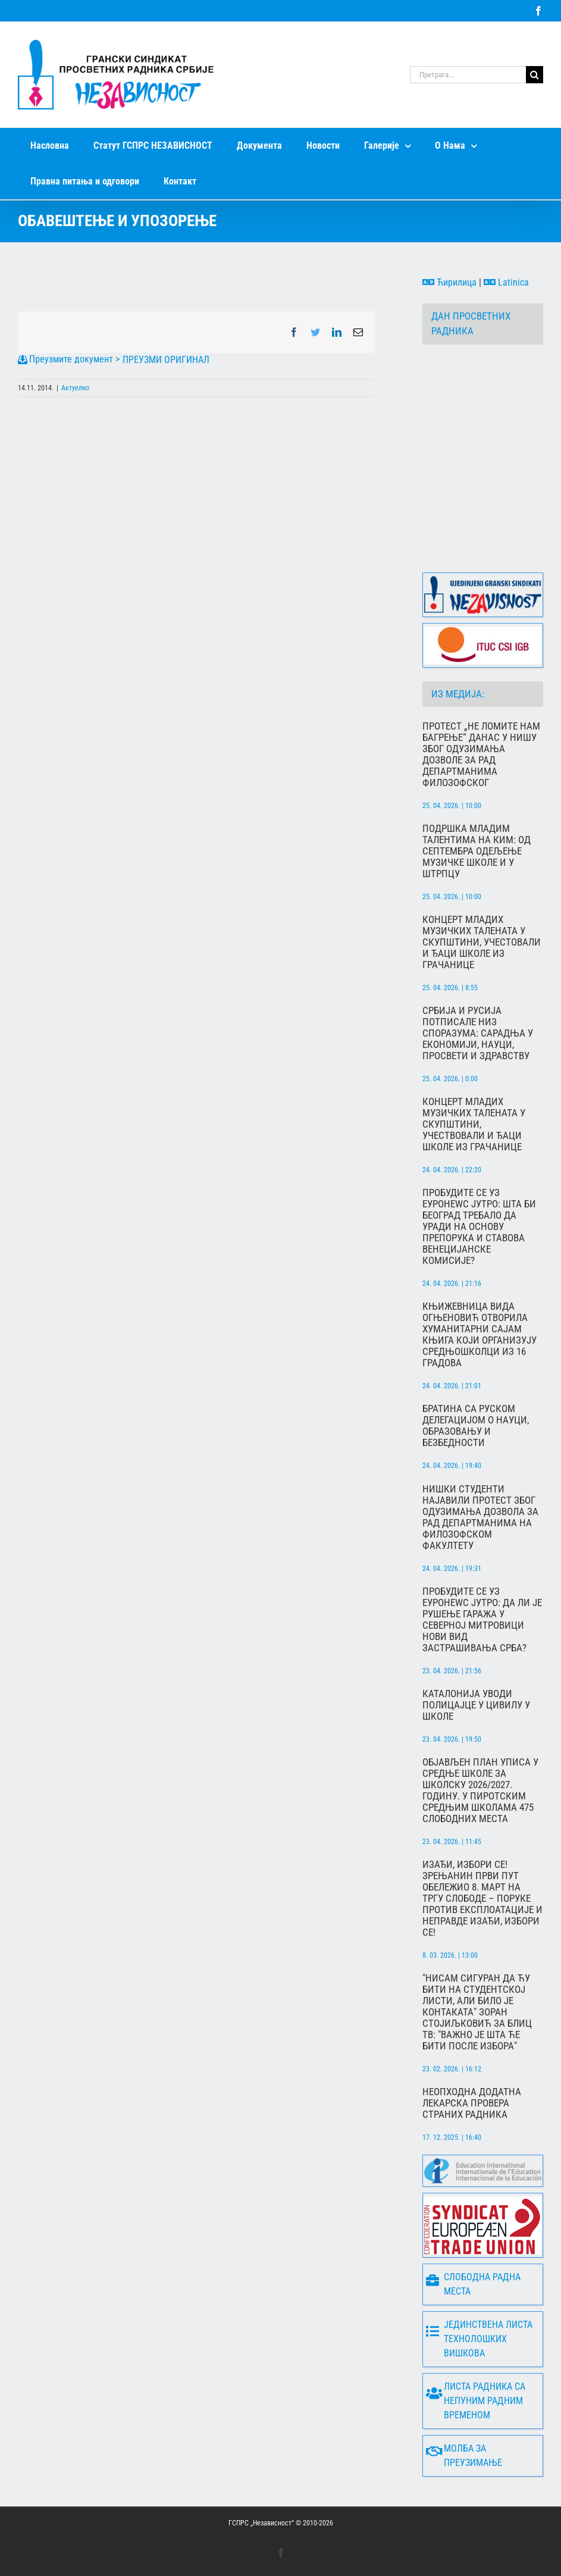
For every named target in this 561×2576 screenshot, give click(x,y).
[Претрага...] (468, 74)
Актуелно (75, 388)
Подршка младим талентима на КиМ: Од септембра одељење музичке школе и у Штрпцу (476, 851)
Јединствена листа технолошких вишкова (479, 2339)
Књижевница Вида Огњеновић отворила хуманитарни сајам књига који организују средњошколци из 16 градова (479, 1335)
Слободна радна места (473, 2284)
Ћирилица (449, 282)
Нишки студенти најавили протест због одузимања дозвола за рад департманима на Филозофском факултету (480, 1517)
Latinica (506, 282)
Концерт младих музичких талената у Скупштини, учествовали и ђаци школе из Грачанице (473, 1124)
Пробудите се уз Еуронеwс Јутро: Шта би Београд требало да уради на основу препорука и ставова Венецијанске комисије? (479, 1226)
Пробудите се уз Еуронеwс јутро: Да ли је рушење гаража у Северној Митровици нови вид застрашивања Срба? (482, 1620)
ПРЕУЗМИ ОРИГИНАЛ (166, 359)
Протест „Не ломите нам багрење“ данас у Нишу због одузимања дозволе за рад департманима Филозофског (481, 754)
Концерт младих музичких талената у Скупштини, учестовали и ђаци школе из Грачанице (481, 942)
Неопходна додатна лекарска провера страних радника (471, 2103)
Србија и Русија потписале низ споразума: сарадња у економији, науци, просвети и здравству (477, 1033)
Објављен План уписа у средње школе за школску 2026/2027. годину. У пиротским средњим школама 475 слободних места (480, 1790)
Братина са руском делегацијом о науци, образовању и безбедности (475, 1425)
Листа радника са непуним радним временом (475, 2401)
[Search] (534, 74)
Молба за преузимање (464, 2455)
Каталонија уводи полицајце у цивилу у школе (476, 1705)
